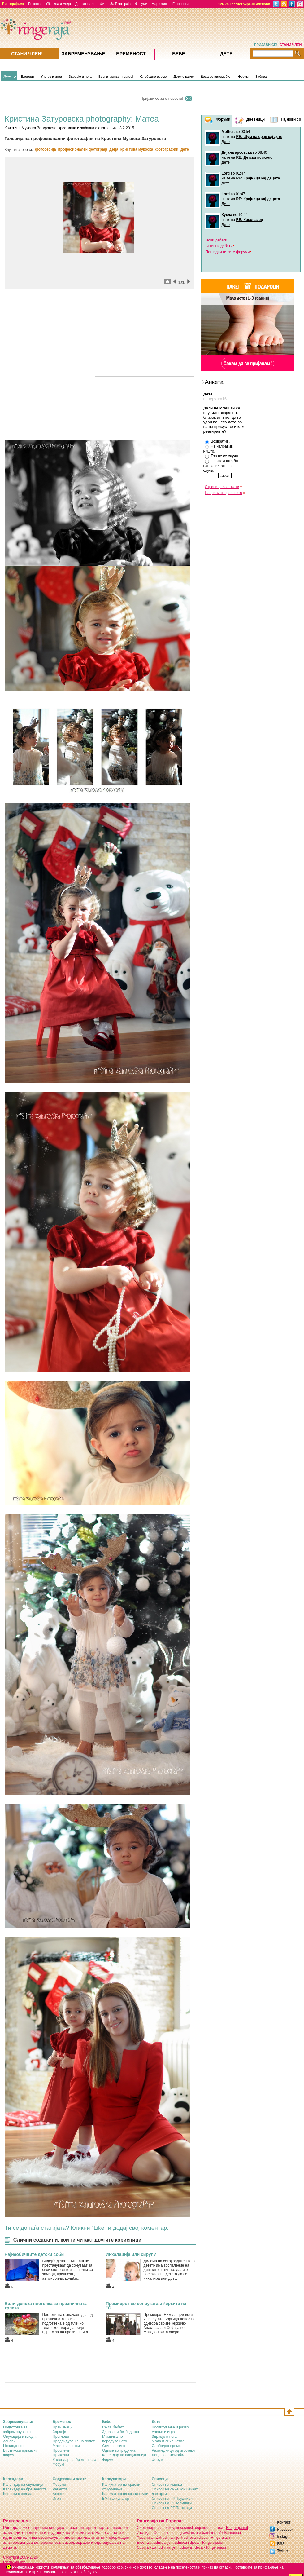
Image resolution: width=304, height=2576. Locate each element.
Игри (57, 2498)
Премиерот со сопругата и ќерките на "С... (146, 2305)
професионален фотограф (82, 149)
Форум (243, 76)
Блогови (27, 76)
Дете (7, 76)
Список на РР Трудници (172, 2498)
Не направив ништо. (218, 448)
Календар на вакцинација (124, 2455)
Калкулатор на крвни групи (125, 2494)
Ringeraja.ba (212, 2542)
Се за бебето (113, 2427)
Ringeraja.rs (216, 2547)
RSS (281, 2544)
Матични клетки (66, 2446)
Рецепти (34, 4)
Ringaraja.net (237, 2527)
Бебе (178, 53)
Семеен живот (114, 2446)
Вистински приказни (20, 2450)
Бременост (130, 53)
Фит (103, 4)
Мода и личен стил (168, 2441)
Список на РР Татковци (172, 2508)
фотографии (167, 149)
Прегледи (61, 2436)
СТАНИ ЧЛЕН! (291, 44)
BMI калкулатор (115, 2498)
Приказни (61, 2455)
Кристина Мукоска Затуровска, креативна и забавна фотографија (61, 128)
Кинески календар (18, 2494)
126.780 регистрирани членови (244, 4)
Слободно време (153, 76)
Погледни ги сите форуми (228, 252)
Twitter (282, 2551)
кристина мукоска (136, 149)
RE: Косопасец (249, 220)
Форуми (141, 4)
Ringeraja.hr (221, 2537)
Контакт (283, 2522)
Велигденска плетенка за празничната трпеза (46, 2305)
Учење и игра (51, 76)
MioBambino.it (230, 2532)
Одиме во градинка (119, 2450)
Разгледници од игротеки (173, 2450)
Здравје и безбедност (120, 2432)
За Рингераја (120, 4)
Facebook (285, 2529)
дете (184, 149)
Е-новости (180, 4)
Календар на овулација (23, 2484)
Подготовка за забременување (17, 2429)
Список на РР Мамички (172, 2503)
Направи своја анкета (223, 493)
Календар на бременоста (74, 2460)
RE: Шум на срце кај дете (259, 137)
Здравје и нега (80, 76)
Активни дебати (219, 246)
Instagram (285, 2536)
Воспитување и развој (115, 76)
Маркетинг (160, 4)
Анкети (59, 2494)
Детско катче (85, 4)
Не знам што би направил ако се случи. (220, 466)
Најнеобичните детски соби (34, 2254)
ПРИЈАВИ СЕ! (265, 44)
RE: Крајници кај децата (258, 178)
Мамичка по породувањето (114, 2438)
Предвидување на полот (74, 2441)
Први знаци (62, 2427)
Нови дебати (217, 240)
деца (113, 149)
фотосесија (45, 149)
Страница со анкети (222, 487)
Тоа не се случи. (222, 456)
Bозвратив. (217, 441)
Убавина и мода (58, 4)
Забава (261, 76)
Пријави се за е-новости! (162, 98)
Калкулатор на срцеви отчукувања (121, 2486)
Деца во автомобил (216, 76)
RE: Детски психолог (255, 157)
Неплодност (13, 2446)
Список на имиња (167, 2484)
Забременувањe (83, 53)
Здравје (59, 2432)
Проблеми (61, 2450)
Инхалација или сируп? (131, 2254)
